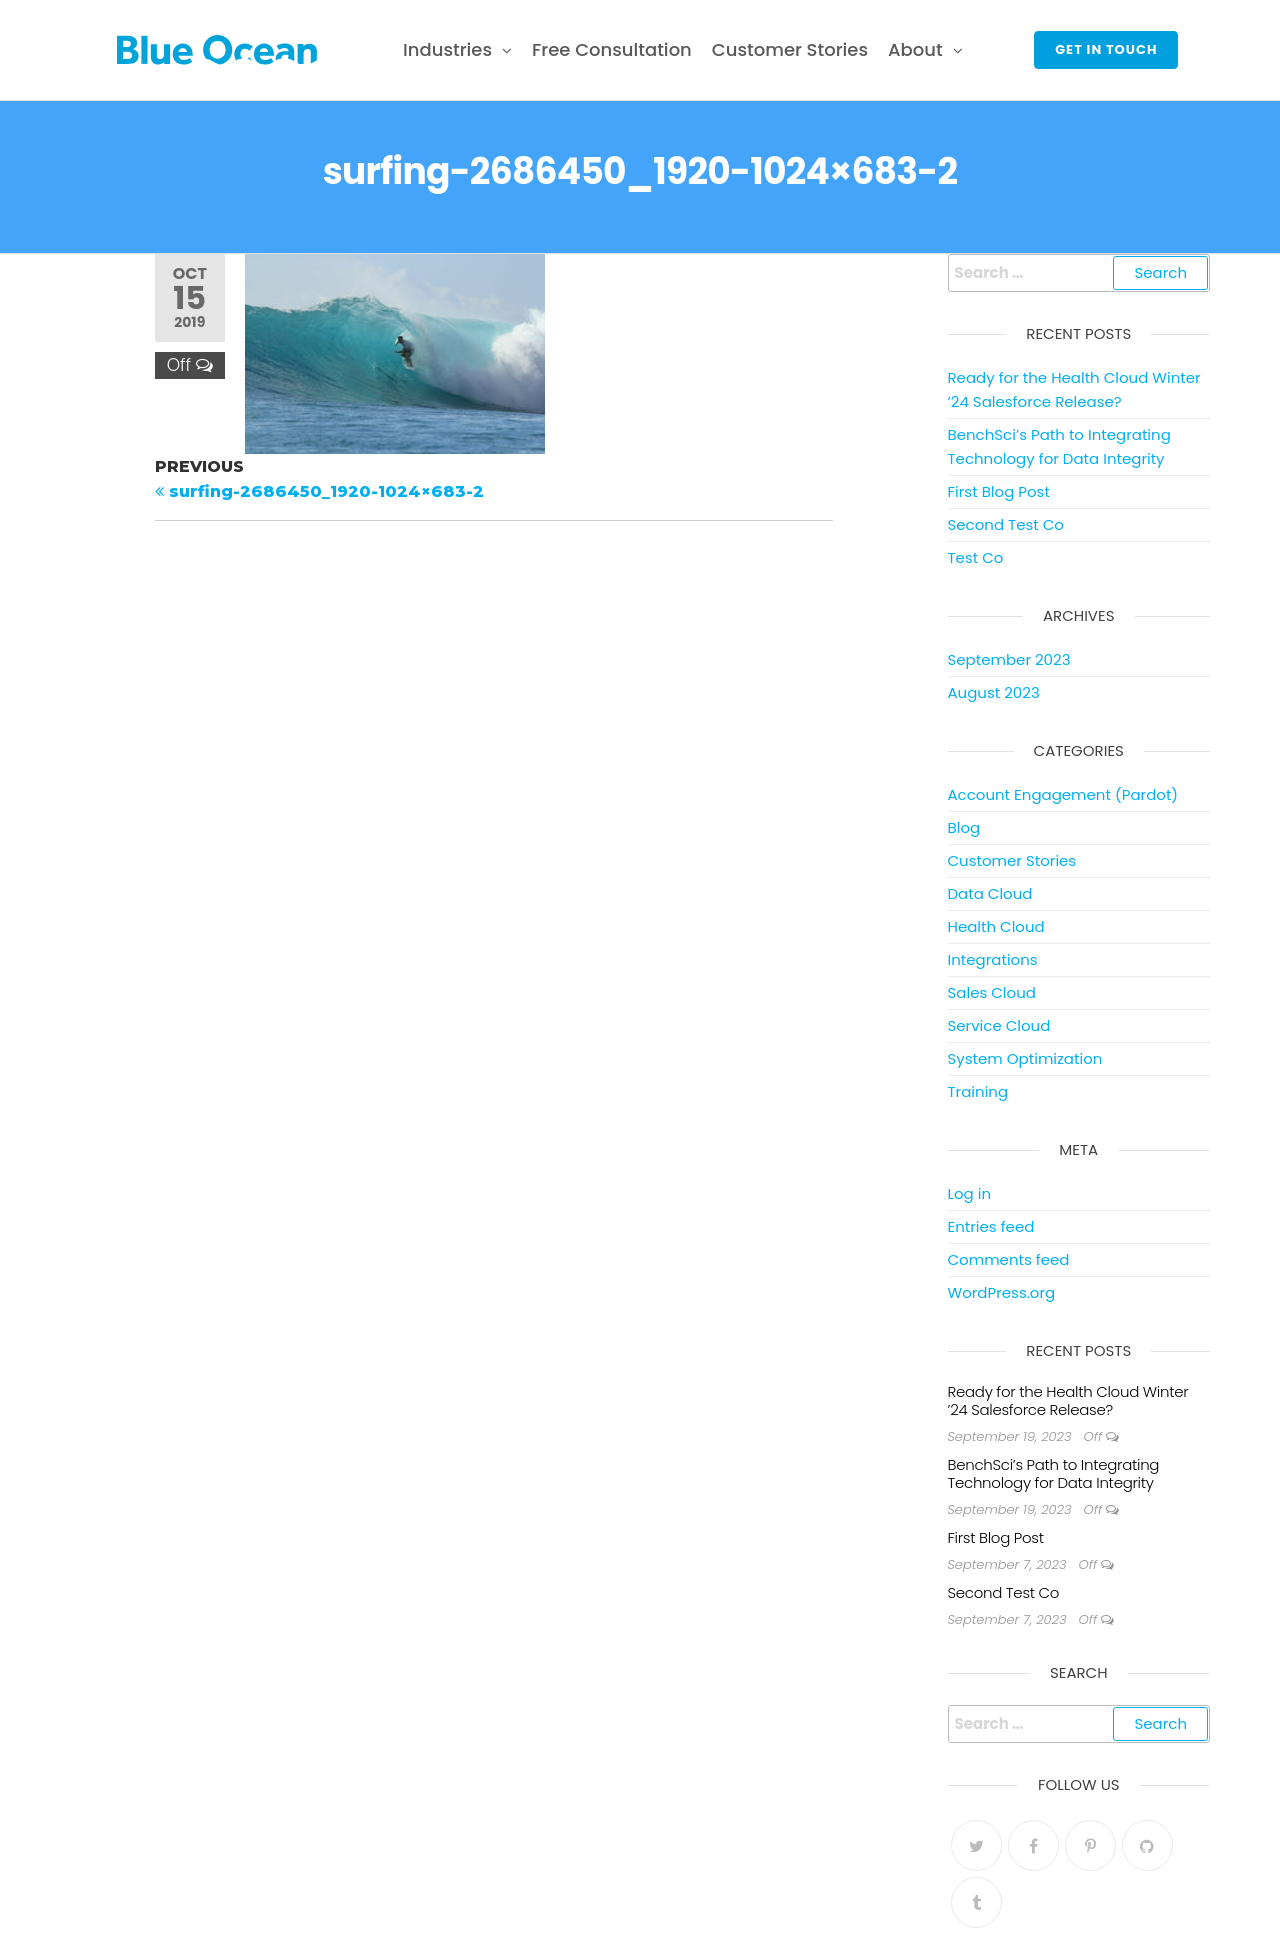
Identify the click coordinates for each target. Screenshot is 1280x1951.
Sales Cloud (992, 992)
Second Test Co (1006, 524)
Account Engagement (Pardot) (1063, 794)
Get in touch (1106, 49)
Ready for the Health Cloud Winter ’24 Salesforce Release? (1068, 1400)
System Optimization (1025, 1058)
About (915, 49)
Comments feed (1009, 1259)
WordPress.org (1002, 1292)
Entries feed (991, 1226)
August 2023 (994, 692)
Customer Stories (790, 49)
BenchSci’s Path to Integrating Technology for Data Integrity (1054, 1473)
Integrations (993, 959)
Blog (964, 827)
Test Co (976, 557)
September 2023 (1009, 659)
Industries (447, 49)
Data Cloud (990, 893)
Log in (970, 1193)
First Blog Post (999, 491)
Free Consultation (612, 49)
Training (978, 1091)
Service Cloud (999, 1025)
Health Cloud (996, 926)
